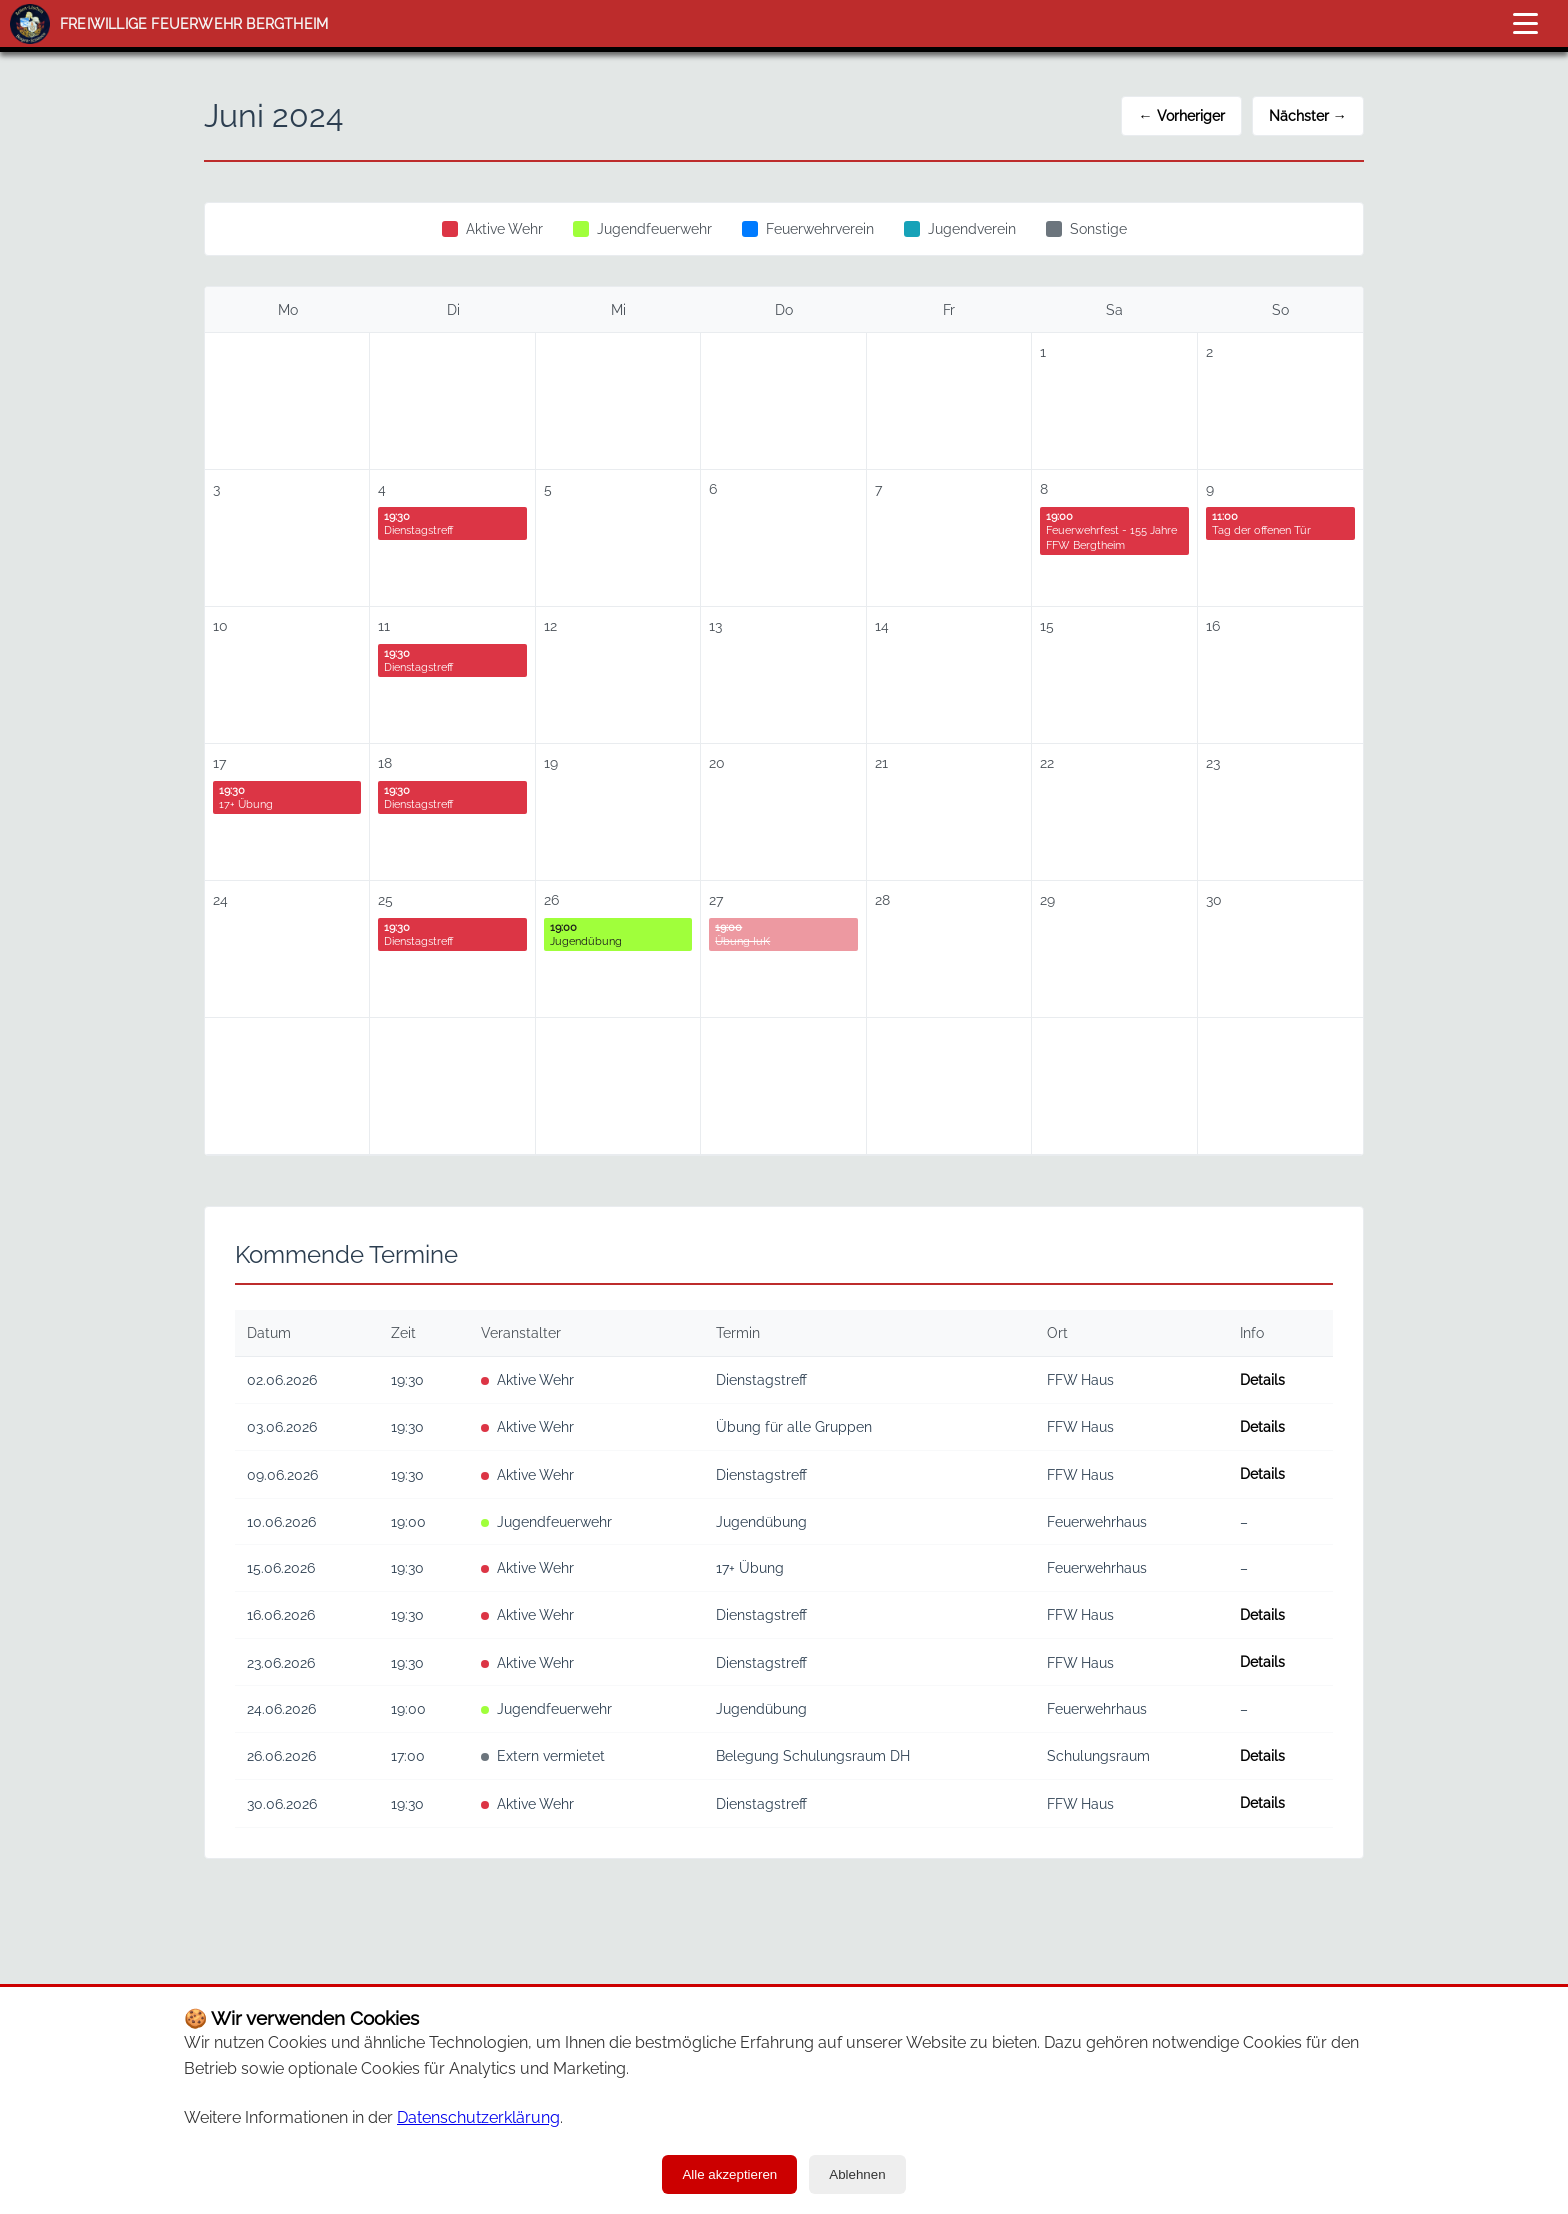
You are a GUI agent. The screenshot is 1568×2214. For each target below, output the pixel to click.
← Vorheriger (1181, 115)
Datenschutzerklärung (478, 2117)
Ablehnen (857, 2174)
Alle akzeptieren (729, 2174)
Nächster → (1308, 115)
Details (1262, 1379)
